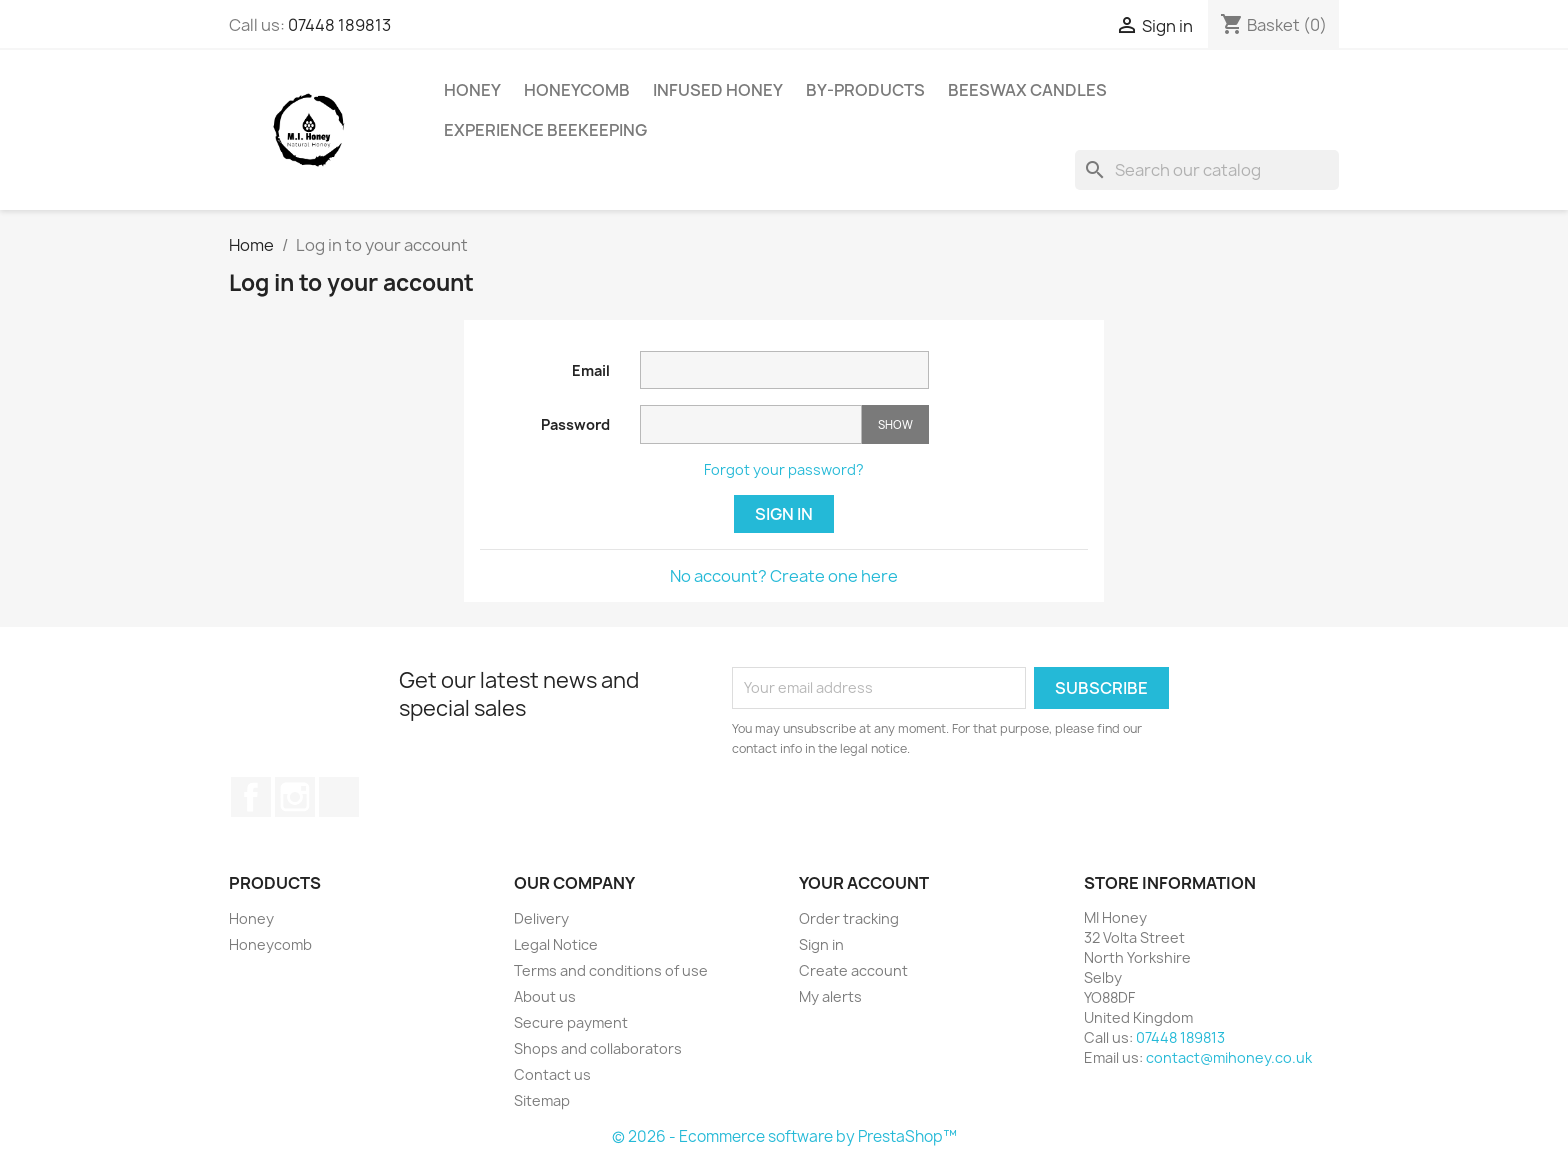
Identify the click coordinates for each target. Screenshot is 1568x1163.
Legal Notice (556, 944)
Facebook (251, 797)
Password (575, 424)
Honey (472, 90)
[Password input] (751, 424)
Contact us (552, 1074)
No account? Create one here (784, 576)
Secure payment (571, 1022)
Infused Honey (718, 90)
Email (591, 370)
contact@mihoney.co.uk (1229, 1057)
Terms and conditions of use (611, 970)
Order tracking (849, 918)
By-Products (865, 90)
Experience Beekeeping (545, 130)
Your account (864, 883)
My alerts (830, 996)
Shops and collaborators (598, 1048)
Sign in (784, 514)
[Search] (1207, 170)
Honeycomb (577, 90)
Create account (853, 970)
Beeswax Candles (1027, 90)
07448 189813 (339, 25)
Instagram (295, 797)
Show (895, 424)
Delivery (541, 918)
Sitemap (542, 1100)
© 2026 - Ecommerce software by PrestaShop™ (784, 1136)
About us (545, 996)
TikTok (339, 797)
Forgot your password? (784, 469)
